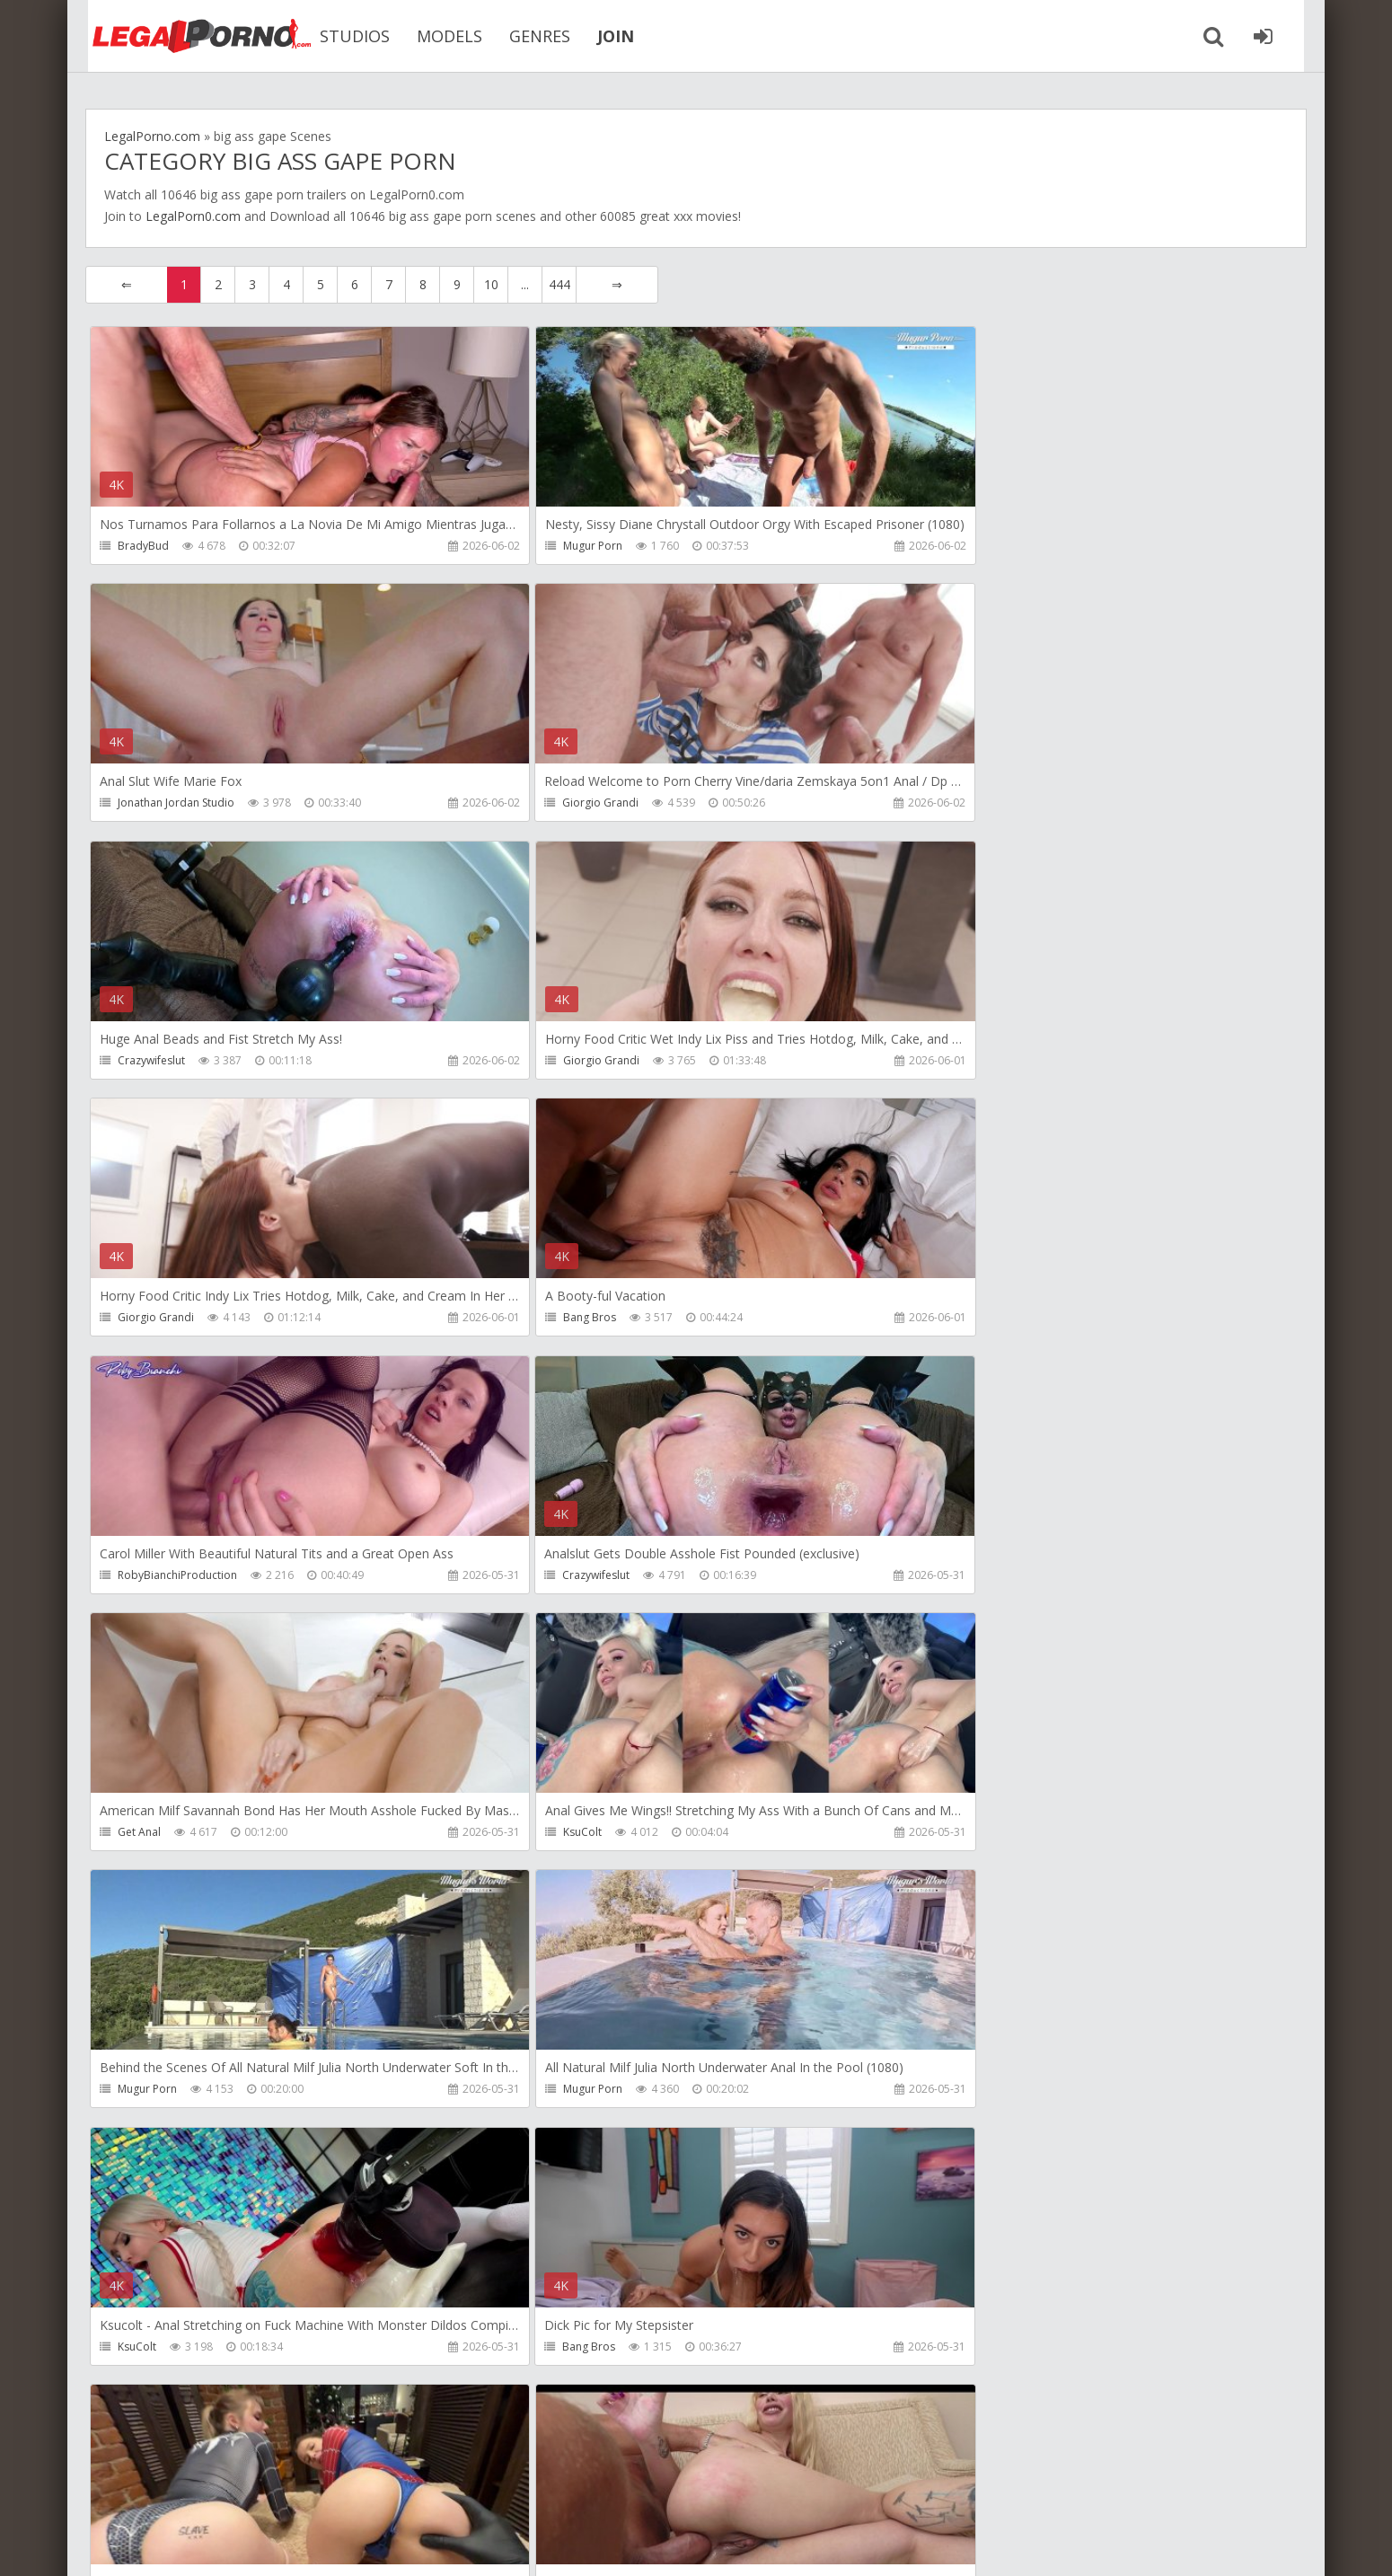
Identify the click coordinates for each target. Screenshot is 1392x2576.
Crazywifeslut (556, 803)
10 (491, 284)
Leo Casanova (963, 1834)
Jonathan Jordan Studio (985, 545)
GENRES (525, 36)
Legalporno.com (184, 36)
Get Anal (544, 1319)
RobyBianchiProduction (986, 1061)
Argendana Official (974, 2350)
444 (559, 284)
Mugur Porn (552, 545)
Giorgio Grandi (156, 803)
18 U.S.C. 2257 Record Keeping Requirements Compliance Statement (657, 2544)
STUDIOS (340, 36)
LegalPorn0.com (193, 216)
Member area (212, 2491)
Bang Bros (549, 1061)
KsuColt (946, 1319)
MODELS (435, 36)
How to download (341, 2491)
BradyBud (143, 545)
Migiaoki (544, 1834)
